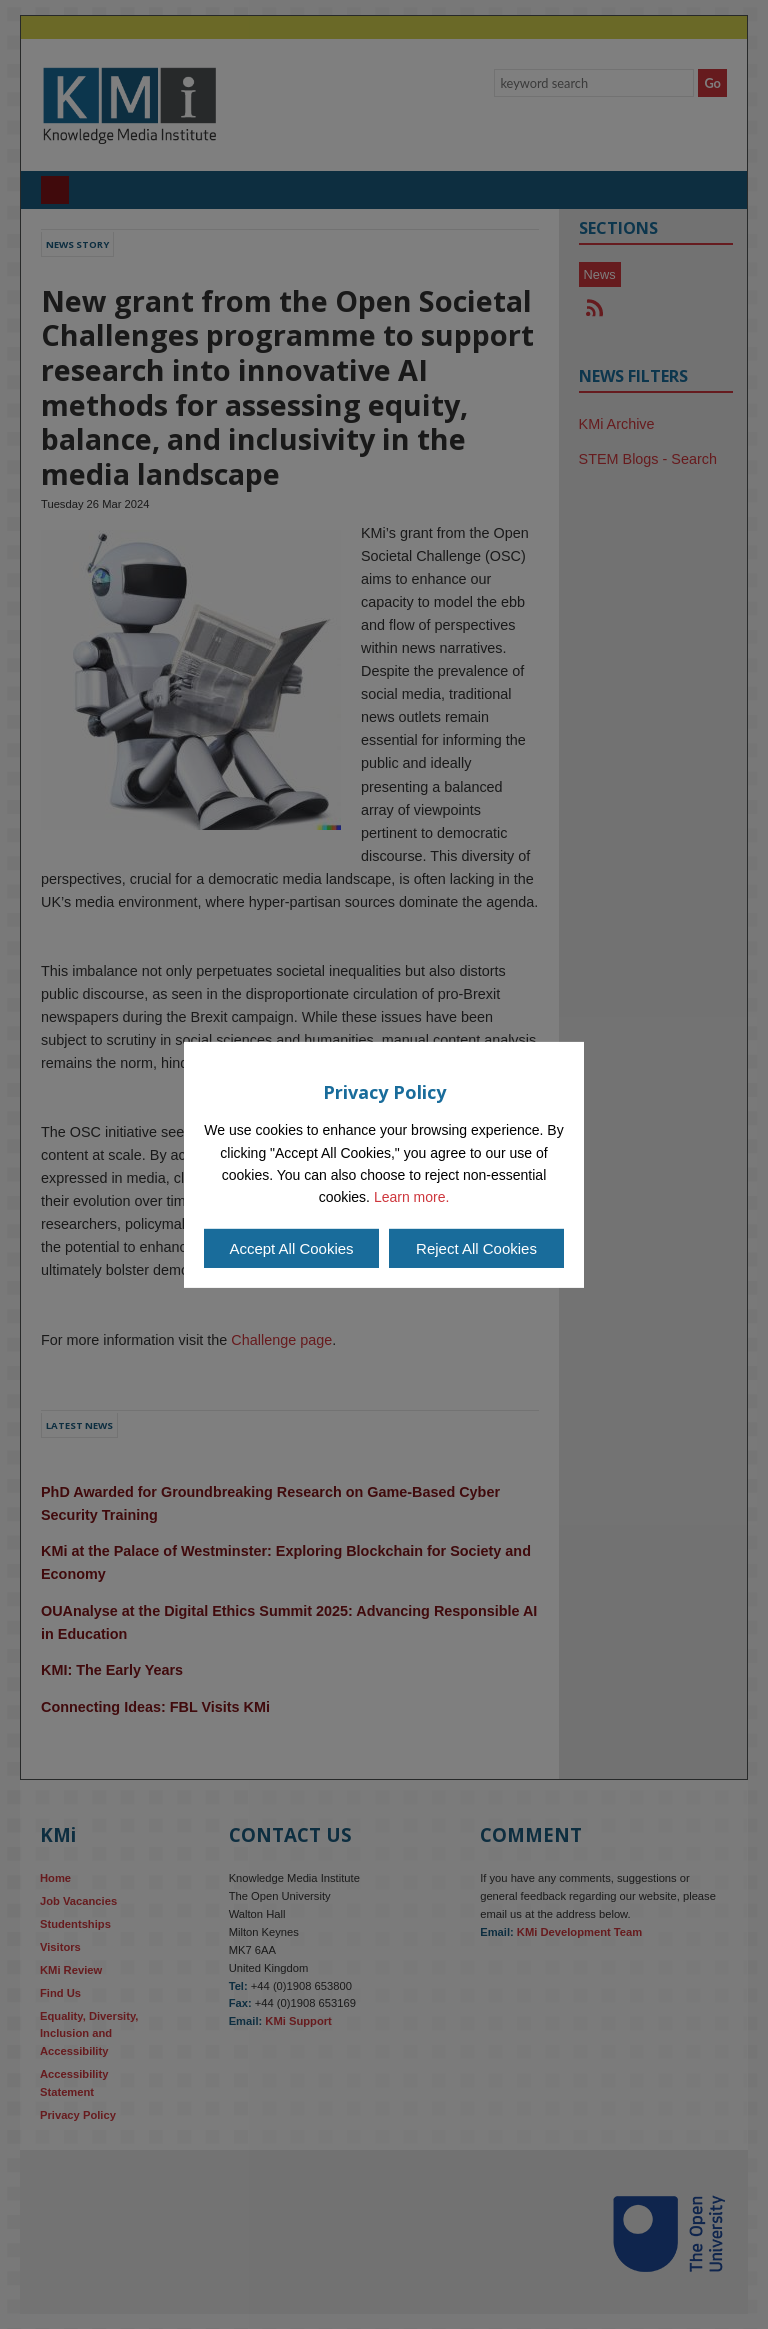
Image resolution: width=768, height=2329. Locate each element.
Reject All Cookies (476, 1248)
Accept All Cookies (291, 1248)
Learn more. (411, 1197)
